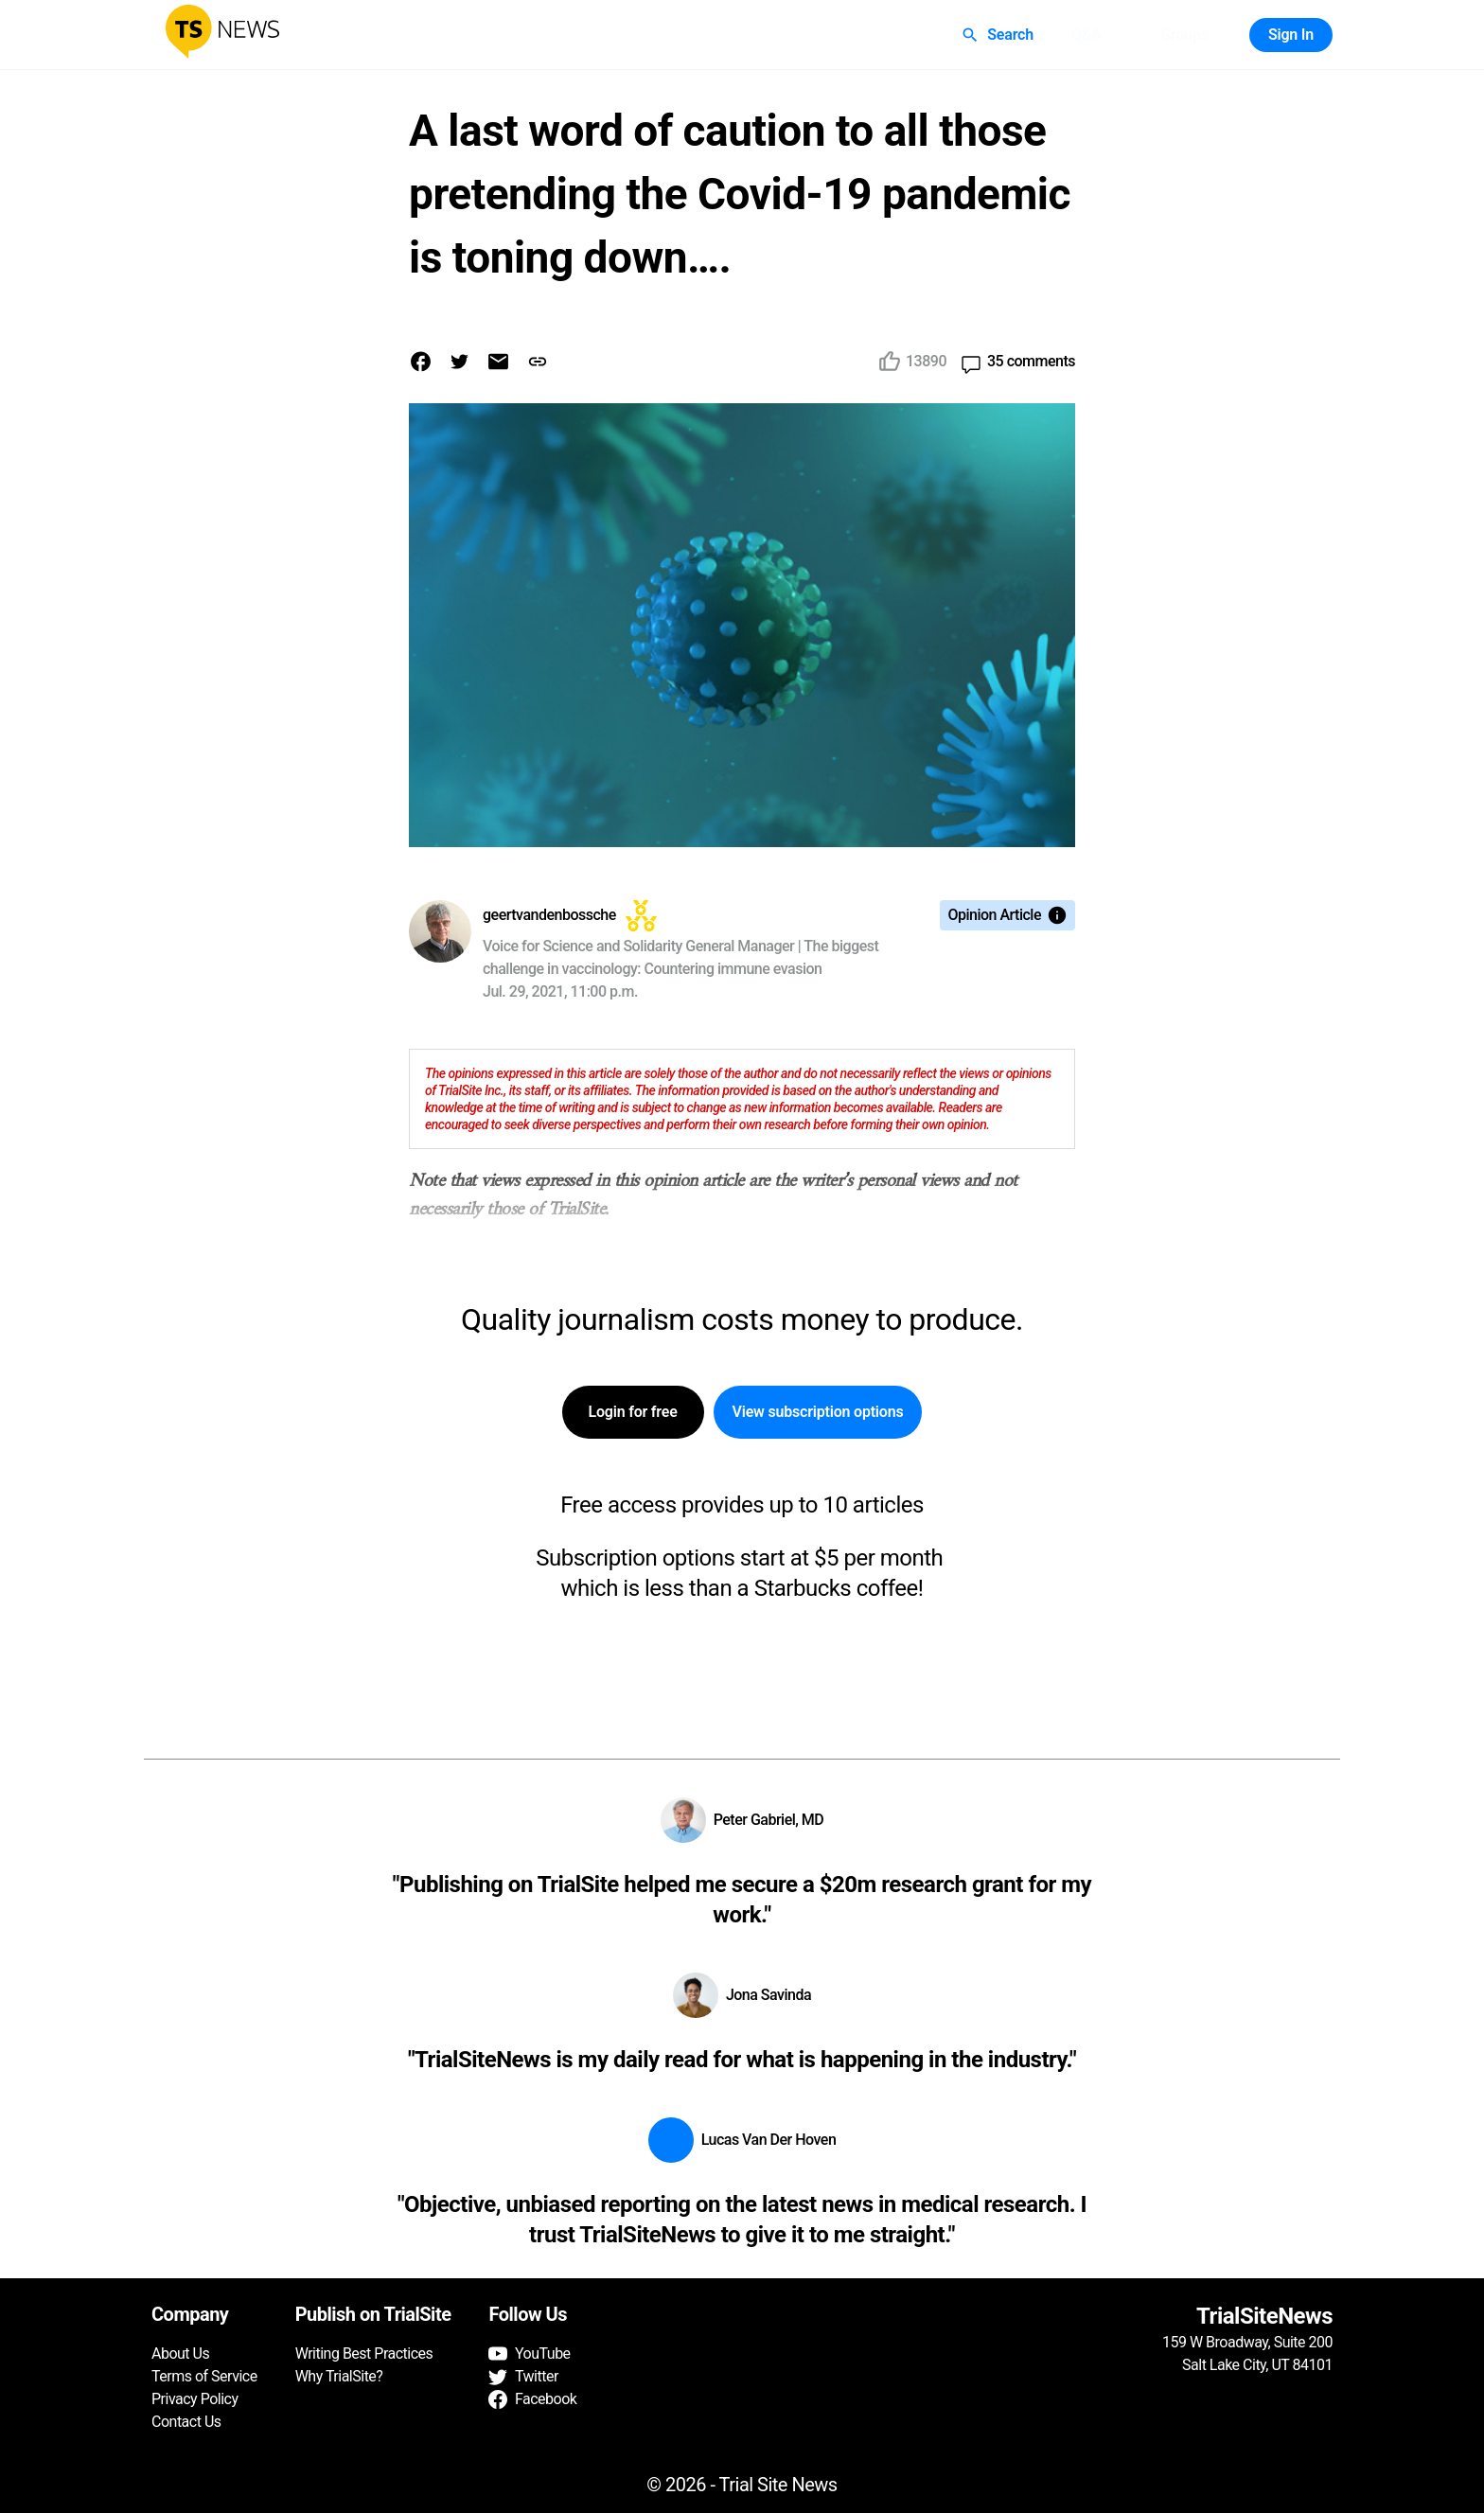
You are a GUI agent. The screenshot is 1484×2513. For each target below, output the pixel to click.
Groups (1184, 35)
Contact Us (186, 2422)
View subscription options (818, 1412)
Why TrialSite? (339, 2376)
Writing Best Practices (364, 2354)
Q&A (1086, 35)
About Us (180, 2354)
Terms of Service (204, 2376)
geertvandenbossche (549, 915)
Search (998, 35)
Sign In (1291, 35)
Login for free (633, 1412)
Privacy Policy (194, 2399)
